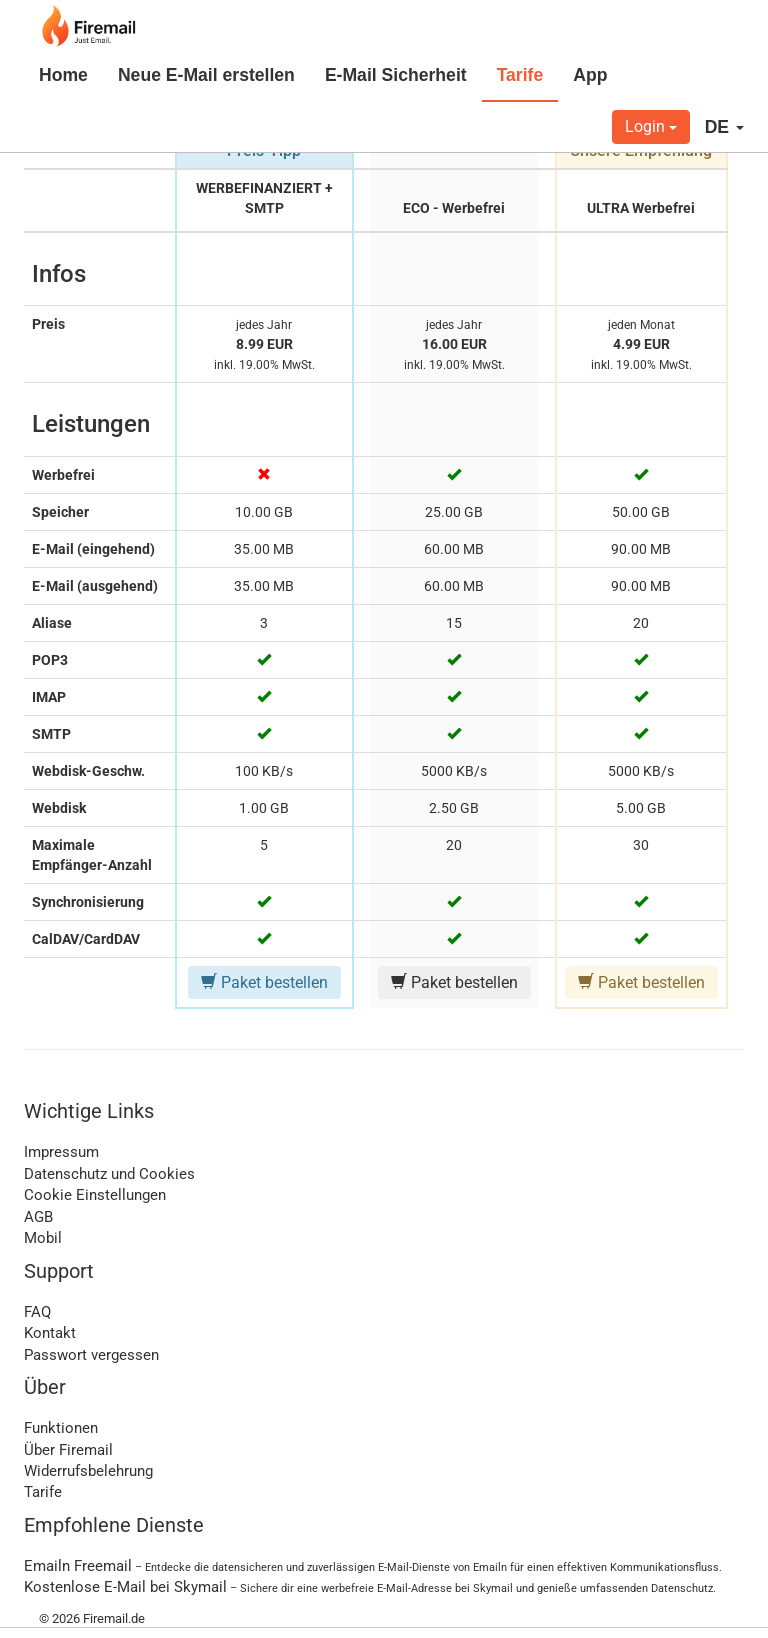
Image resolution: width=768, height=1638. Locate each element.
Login (651, 126)
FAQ (37, 1312)
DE (724, 127)
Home (63, 75)
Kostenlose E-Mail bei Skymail (125, 1587)
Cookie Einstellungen (95, 1195)
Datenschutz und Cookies (109, 1174)
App (590, 75)
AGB (38, 1217)
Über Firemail (68, 1450)
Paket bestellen (264, 982)
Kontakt (50, 1333)
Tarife (520, 75)
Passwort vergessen (91, 1355)
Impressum (61, 1152)
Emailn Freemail (78, 1566)
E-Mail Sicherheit (396, 75)
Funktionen (61, 1428)
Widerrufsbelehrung (88, 1471)
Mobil (43, 1238)
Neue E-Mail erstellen (206, 75)
